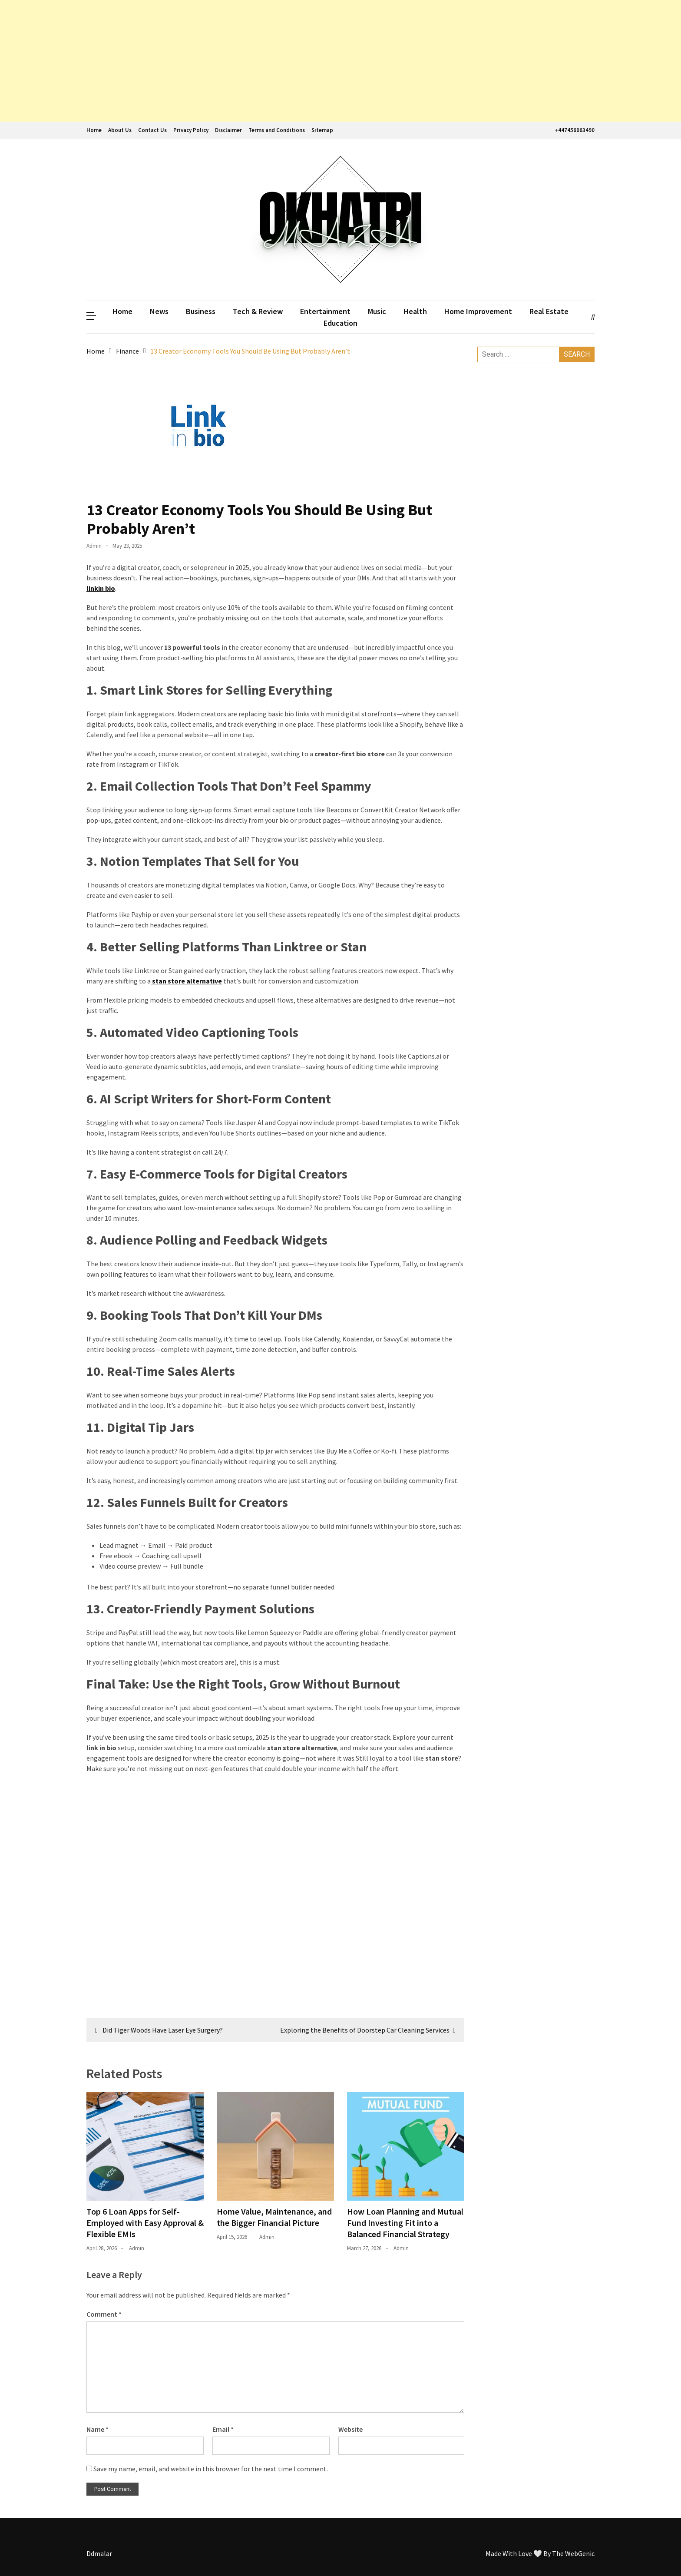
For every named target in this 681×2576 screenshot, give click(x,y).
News (159, 311)
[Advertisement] (260, 61)
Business (200, 311)
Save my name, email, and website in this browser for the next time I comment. (210, 2468)
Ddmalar (99, 2553)
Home (94, 130)
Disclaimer (228, 130)
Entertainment (325, 311)
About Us (120, 130)
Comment (104, 2314)
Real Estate (549, 311)
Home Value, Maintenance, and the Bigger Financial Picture (274, 2217)
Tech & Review (258, 311)
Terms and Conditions (276, 130)
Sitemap (322, 130)
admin (94, 546)
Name (97, 2429)
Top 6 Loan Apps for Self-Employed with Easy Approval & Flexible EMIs (145, 2222)
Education (340, 323)
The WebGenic (573, 2553)
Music (377, 311)
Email (223, 2429)
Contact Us (152, 130)
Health (415, 311)
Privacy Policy (190, 130)
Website (350, 2429)
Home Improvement (478, 311)
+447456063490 (573, 130)
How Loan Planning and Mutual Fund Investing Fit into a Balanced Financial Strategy (405, 2222)
